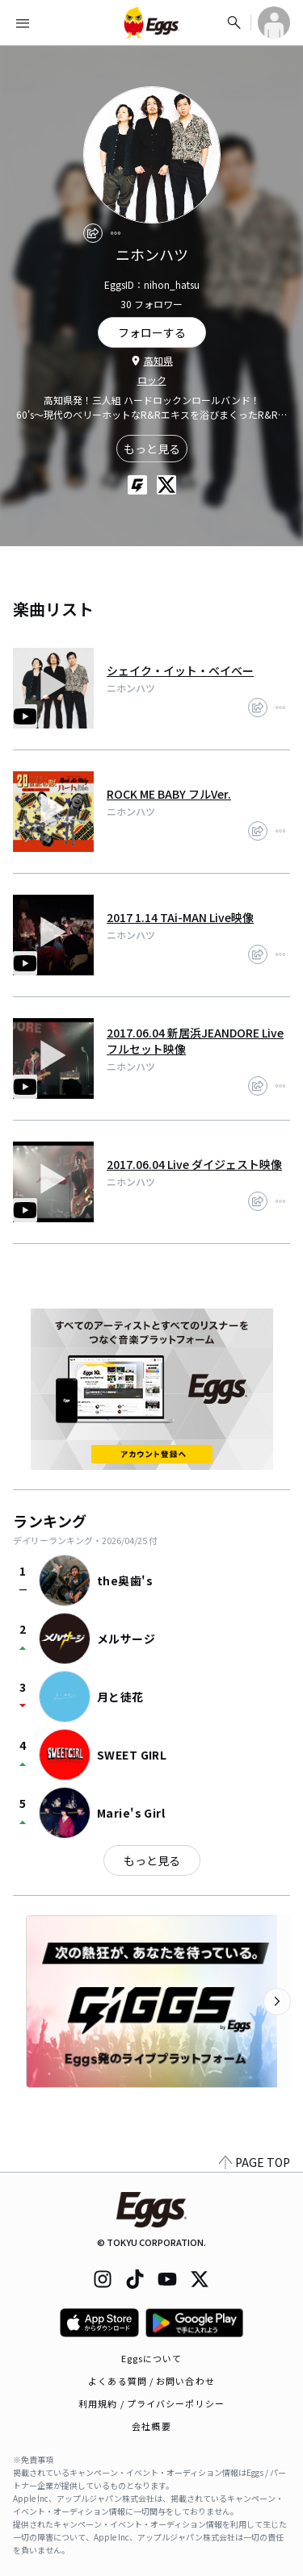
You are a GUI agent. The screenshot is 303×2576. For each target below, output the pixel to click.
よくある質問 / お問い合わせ (151, 2380)
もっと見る (152, 448)
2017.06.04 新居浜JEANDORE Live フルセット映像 (195, 1041)
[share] (93, 233)
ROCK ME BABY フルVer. (169, 794)
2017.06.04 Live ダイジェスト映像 (194, 1164)
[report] (115, 233)
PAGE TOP (254, 2162)
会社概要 (151, 2425)
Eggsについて (152, 2358)
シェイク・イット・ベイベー (180, 670)
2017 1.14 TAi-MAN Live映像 (180, 917)
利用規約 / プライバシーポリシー (151, 2403)
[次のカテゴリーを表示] (277, 2001)
